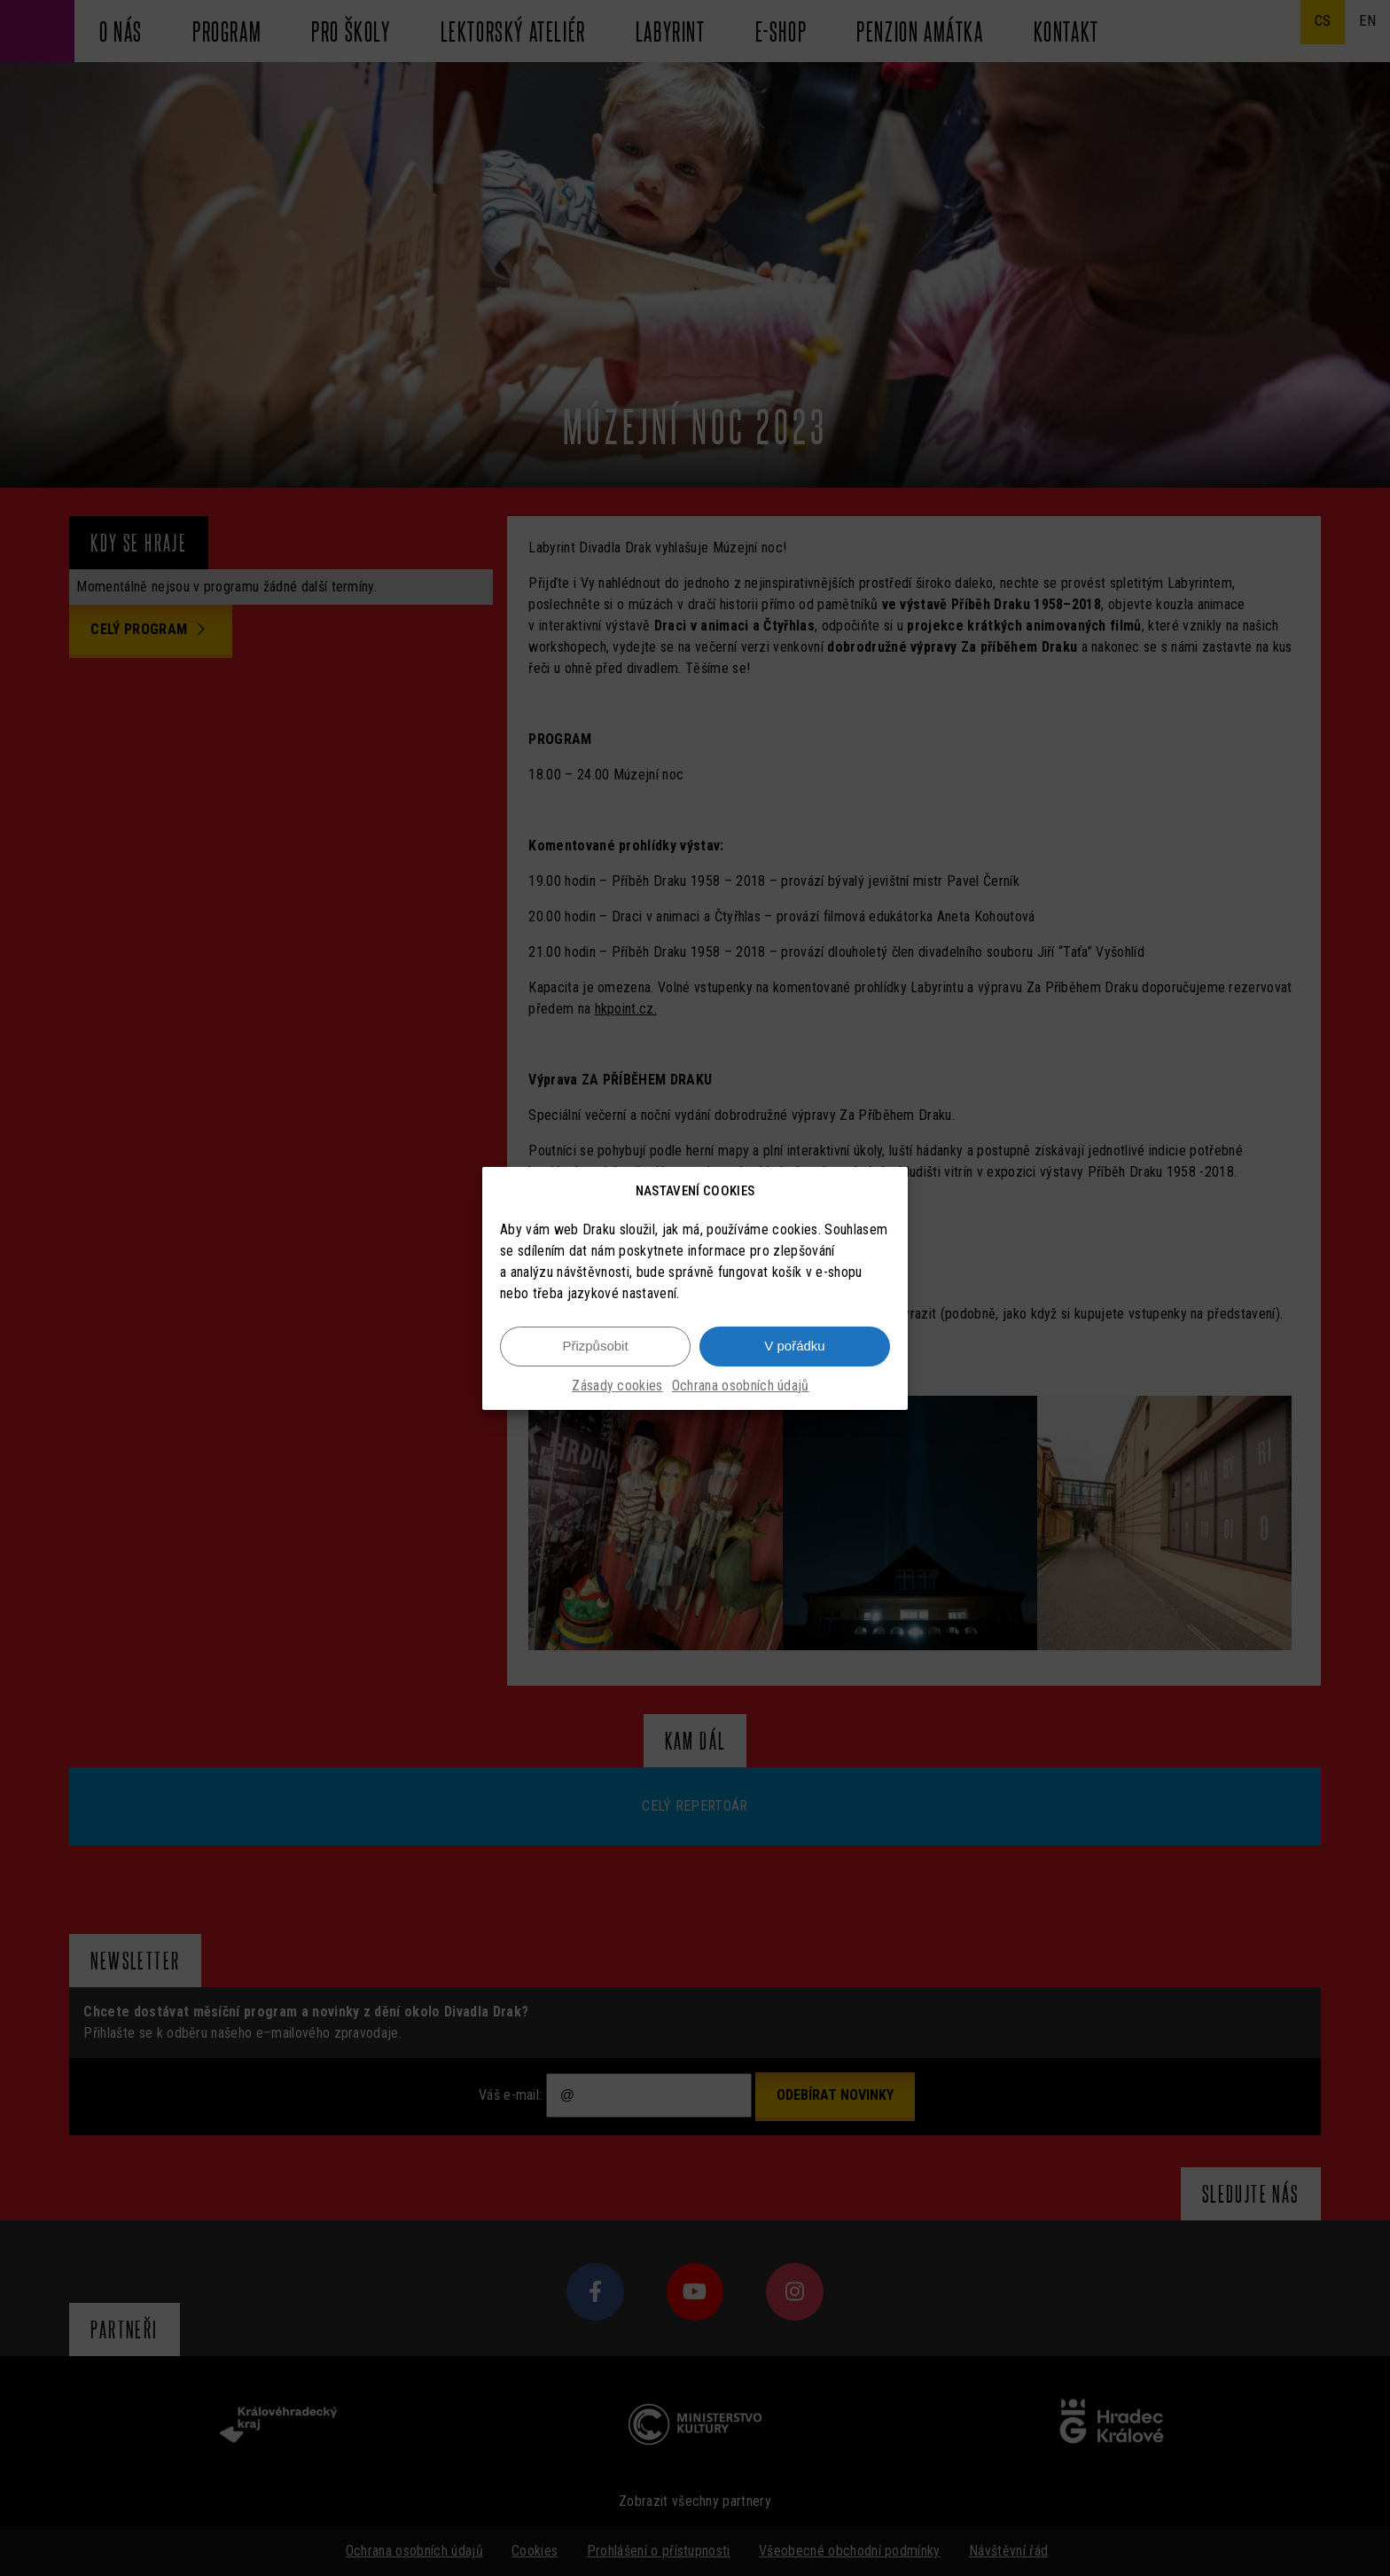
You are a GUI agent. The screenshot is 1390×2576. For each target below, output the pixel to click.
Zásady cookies (617, 1385)
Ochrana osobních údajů (740, 1385)
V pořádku (794, 1345)
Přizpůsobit (595, 1345)
